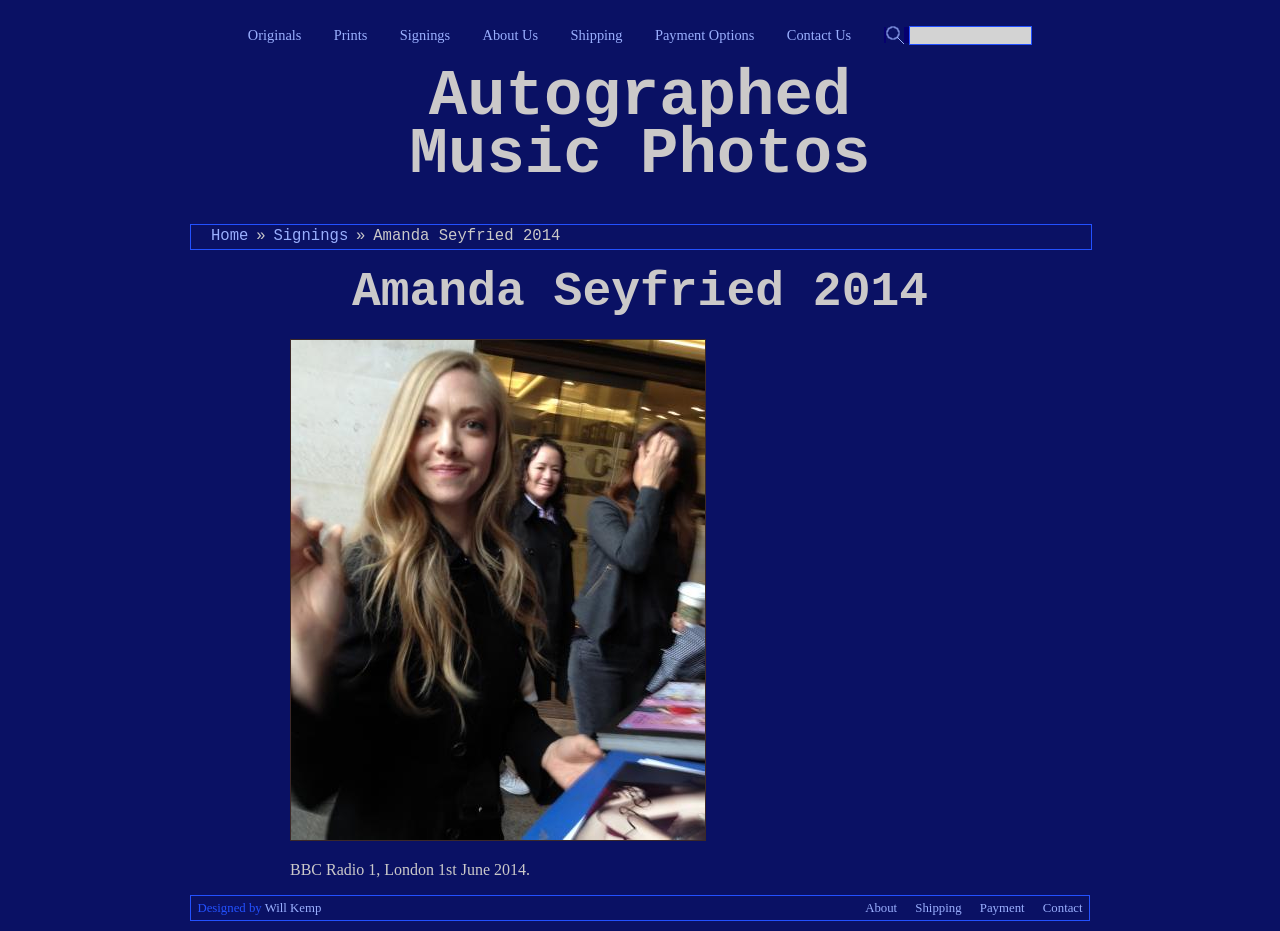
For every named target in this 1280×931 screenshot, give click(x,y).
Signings (425, 35)
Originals (275, 35)
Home (229, 236)
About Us (511, 35)
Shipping (597, 35)
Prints (351, 35)
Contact (1063, 908)
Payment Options (705, 35)
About (881, 908)
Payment (1002, 908)
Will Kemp (293, 908)
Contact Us (819, 35)
